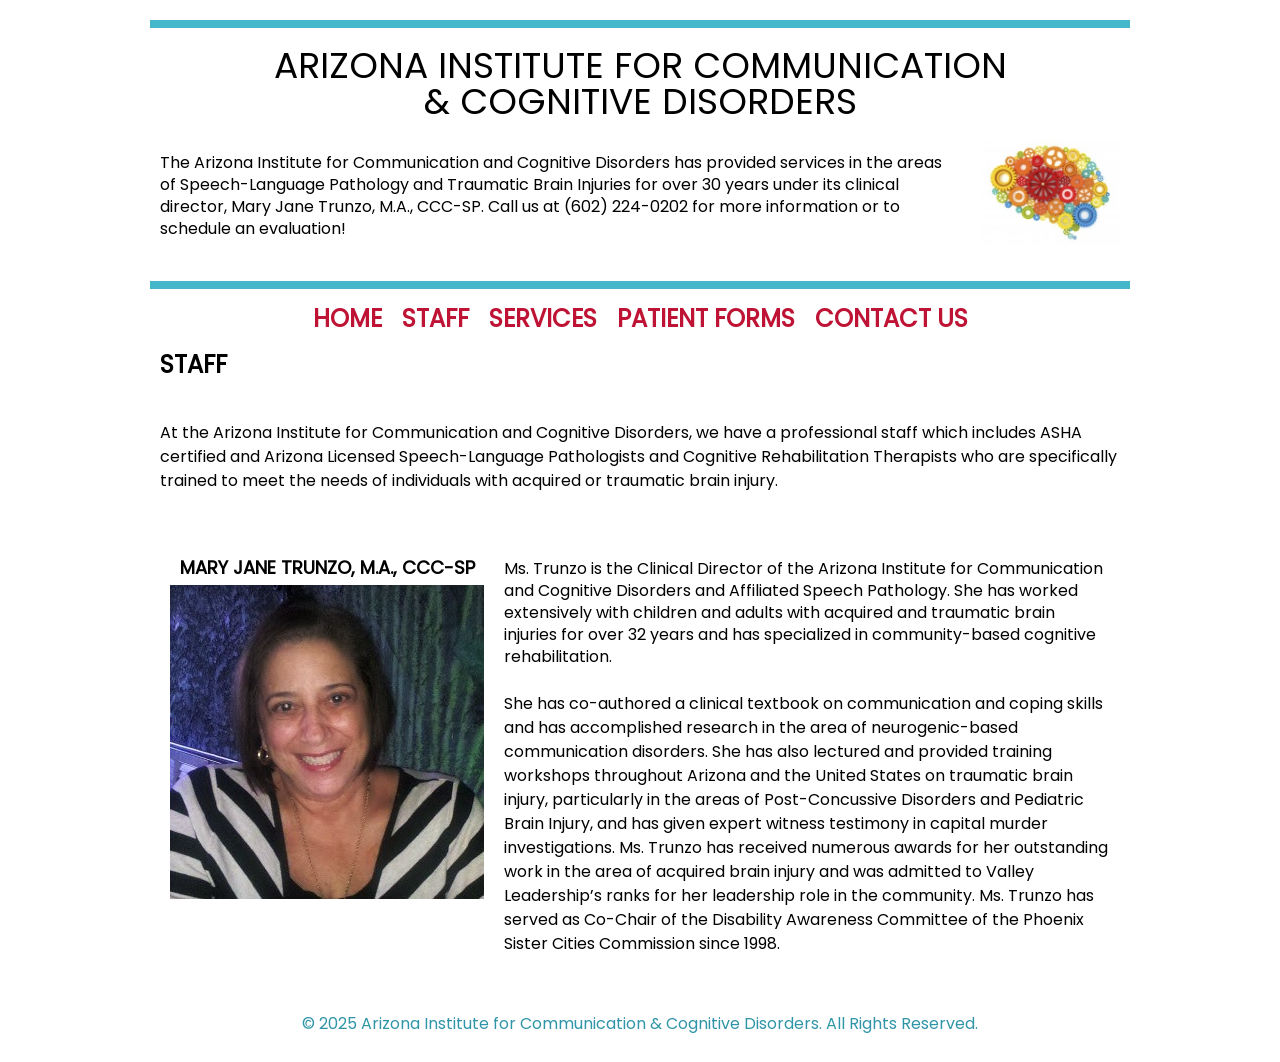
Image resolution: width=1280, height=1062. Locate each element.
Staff (435, 318)
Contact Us (891, 318)
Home (347, 318)
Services (543, 318)
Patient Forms (706, 318)
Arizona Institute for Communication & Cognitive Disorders (640, 83)
